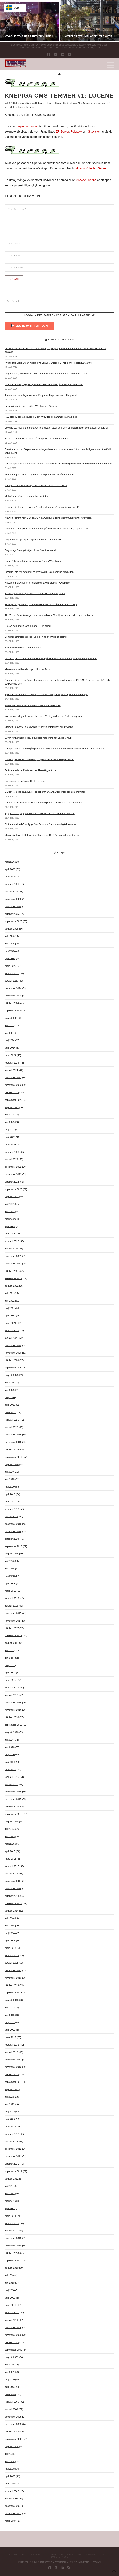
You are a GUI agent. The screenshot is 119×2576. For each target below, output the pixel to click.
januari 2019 (11, 1516)
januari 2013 (11, 2052)
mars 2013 (10, 2037)
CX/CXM (97, 2562)
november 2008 (13, 2424)
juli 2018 (9, 1561)
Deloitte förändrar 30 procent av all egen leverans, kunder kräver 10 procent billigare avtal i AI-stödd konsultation (58, 451)
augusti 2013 (12, 2000)
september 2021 (13, 1278)
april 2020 (10, 1404)
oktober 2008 (12, 2431)
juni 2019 (10, 1479)
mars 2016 (10, 1769)
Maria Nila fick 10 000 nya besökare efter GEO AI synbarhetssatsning (42, 835)
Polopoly (76, 131)
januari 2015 (11, 1873)
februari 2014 (12, 1955)
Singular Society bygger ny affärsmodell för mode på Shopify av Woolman (44, 384)
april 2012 (10, 2119)
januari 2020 (11, 1427)
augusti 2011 (12, 2178)
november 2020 (13, 1352)
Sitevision (87, 103)
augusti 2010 (12, 2267)
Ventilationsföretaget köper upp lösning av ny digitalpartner (36, 636)
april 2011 (10, 2208)
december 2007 (13, 2506)
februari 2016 (12, 1777)
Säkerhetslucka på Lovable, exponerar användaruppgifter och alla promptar (45, 791)
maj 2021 (10, 1308)
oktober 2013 (12, 1985)
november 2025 (13, 906)
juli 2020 (9, 1382)
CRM (34, 2562)
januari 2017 (11, 1695)
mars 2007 (10, 2520)
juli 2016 (9, 1739)
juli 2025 (9, 936)
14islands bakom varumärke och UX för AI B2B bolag (33, 705)
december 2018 (13, 1524)
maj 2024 (10, 1040)
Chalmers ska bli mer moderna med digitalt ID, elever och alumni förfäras (44, 802)
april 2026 (10, 869)
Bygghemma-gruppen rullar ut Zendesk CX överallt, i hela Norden (40, 813)
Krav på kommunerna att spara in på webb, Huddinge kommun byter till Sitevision (48, 517)
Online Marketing (79, 2562)
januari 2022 (11, 1248)
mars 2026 (10, 876)
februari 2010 (12, 2312)
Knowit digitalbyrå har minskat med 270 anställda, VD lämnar (37, 582)
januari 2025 (11, 980)
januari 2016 (11, 1784)
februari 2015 (12, 1866)
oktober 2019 (12, 1449)
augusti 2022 (12, 1196)
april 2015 (10, 1851)
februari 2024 (12, 1062)
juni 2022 (10, 1211)
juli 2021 (9, 1293)
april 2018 (10, 1583)
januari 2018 (11, 1605)
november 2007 (13, 2513)
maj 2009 (10, 2379)
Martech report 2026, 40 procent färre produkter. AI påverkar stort (39, 474)
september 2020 (13, 1367)
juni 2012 (10, 2104)
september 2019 (13, 1457)
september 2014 (13, 1903)
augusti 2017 (12, 1643)
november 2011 (13, 2156)
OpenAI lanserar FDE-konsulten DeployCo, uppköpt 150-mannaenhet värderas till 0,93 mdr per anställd (55, 350)
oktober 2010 (12, 2253)
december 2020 (13, 1345)
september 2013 (13, 1992)
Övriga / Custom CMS (57, 103)
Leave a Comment (26, 107)
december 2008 (13, 2416)
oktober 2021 (12, 1271)
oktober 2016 (12, 1717)
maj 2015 (10, 1843)
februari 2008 (12, 2491)
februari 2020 (12, 1419)
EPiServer (62, 131)
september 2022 (13, 1189)
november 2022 (13, 1174)
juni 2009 (10, 2372)
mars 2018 (10, 1590)
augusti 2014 (12, 1910)
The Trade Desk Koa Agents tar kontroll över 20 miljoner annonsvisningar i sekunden (50, 615)
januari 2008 (11, 2498)
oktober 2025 (12, 914)
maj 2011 (10, 2201)
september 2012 (13, 2082)
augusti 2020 (12, 1375)
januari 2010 (11, 2320)
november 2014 (13, 1888)
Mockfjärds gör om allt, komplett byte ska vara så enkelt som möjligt (41, 604)
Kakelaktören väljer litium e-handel (23, 647)
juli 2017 (9, 1650)
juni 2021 (10, 1300)
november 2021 (13, 1263)
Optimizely (40, 103)
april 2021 (10, 1315)
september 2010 (13, 2260)
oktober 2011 (12, 2163)
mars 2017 (10, 1680)
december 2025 (13, 899)
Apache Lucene (28, 126)
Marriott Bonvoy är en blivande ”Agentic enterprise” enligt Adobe (39, 727)
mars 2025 (10, 966)
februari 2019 (12, 1509)
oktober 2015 (12, 1806)
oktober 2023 (12, 1092)
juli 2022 (9, 1204)
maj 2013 (10, 2022)
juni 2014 (10, 1925)
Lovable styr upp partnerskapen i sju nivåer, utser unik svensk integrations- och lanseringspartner (56, 427)
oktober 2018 (12, 1538)
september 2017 (13, 1635)
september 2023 (13, 1100)
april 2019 (10, 1494)
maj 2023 (10, 1129)
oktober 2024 (12, 1003)
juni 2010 (10, 2282)
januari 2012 (11, 2141)
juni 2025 (10, 943)
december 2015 (13, 1791)
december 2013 (13, 1970)
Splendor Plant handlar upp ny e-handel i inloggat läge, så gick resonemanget (46, 694)
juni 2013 (10, 2015)
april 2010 (10, 2297)
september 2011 (13, 2171)
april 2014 (10, 1940)
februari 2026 (12, 884)
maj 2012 (10, 2111)
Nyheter (30, 103)
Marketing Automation (53, 2562)
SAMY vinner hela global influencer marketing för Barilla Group (38, 737)
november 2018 (13, 1531)
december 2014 (13, 1881)
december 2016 (13, 1702)
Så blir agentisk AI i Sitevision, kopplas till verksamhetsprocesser (39, 759)
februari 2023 (12, 1152)
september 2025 (13, 921)
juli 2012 (9, 2096)
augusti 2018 (12, 1553)
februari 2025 (12, 973)
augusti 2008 (12, 2446)
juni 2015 (10, 1836)
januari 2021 (11, 1338)
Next (111, 21)
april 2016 (10, 1762)
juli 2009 (9, 2364)
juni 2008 (10, 2461)
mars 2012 (10, 2126)
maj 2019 (10, 1486)
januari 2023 (11, 1159)
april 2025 (10, 958)
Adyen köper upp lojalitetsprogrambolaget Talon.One (33, 539)
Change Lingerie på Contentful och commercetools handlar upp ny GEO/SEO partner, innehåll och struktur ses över (57, 682)
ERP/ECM (12, 103)
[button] (110, 65)
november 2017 (13, 1620)
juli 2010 (9, 2275)
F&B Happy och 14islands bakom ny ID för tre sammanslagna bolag (41, 416)
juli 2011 (9, 2186)
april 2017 (10, 1672)
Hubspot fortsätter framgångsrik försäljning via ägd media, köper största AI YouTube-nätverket (54, 748)
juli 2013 (9, 2007)
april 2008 (10, 2476)
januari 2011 (11, 2230)
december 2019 (13, 1434)
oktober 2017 (12, 1628)
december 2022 (13, 1166)
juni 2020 (10, 1390)
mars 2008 (10, 2483)
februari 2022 (12, 1241)
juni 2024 (10, 1033)
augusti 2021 (12, 1285)
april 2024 (10, 1047)
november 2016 (13, 1709)
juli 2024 (9, 1025)
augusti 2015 (12, 1821)
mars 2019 (10, 1501)
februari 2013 (12, 2044)
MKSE (65, 2557)
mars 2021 (10, 1323)
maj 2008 (10, 2468)
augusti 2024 (12, 1018)
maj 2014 (10, 1933)
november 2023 (13, 1085)
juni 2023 (10, 1122)
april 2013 (10, 2029)
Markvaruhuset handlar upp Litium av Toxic (27, 669)
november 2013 (13, 1977)
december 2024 (13, 988)
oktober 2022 (12, 1181)
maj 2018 (10, 1576)
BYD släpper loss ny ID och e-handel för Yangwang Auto (35, 593)
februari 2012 (12, 2134)
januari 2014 (11, 1962)
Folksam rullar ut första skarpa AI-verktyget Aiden (31, 770)
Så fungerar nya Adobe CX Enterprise (25, 781)
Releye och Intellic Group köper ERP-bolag (28, 626)
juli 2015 (9, 1828)
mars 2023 (10, 1144)
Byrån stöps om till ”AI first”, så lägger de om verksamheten (36, 438)
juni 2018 (10, 1568)
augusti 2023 (12, 1107)
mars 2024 (10, 1055)
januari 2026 (11, 891)
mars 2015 (10, 1858)
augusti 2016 (12, 1732)
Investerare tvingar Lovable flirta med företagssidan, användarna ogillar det (45, 716)
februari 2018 (12, 1598)
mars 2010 (10, 2305)
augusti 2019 (12, 1464)
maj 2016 (10, 1754)
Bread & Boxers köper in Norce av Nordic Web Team (33, 561)
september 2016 (13, 1724)
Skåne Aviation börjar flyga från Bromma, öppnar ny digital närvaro (40, 824)
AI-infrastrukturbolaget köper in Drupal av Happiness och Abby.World (41, 395)
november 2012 (13, 2067)
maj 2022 (10, 1219)
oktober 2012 (12, 2074)
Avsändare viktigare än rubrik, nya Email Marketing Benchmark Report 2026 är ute (48, 362)
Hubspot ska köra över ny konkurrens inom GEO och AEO (36, 485)
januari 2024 (11, 1070)
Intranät (21, 103)
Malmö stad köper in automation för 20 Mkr (27, 496)
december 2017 (13, 1613)
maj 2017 (10, 1665)
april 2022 (10, 1226)
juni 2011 (10, 2193)
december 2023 (13, 1077)
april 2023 (10, 1137)
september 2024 (13, 1010)
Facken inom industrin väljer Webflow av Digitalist (31, 406)
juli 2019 (9, 1471)
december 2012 (13, 2059)
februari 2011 (12, 2223)
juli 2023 (9, 1114)
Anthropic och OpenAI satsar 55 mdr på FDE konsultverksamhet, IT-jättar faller (47, 528)
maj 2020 (10, 1397)
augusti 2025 (12, 928)
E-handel (23, 2562)
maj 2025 (10, 951)
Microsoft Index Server (91, 168)
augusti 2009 (12, 2357)
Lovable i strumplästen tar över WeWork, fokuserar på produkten (39, 572)
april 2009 (10, 2387)
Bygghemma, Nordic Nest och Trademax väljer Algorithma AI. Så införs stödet (46, 373)
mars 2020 (10, 1412)
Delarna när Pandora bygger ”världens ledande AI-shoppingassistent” (42, 507)
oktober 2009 (12, 2342)
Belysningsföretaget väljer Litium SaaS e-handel (30, 550)
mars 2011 (10, 2216)
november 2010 (13, 2245)
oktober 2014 (12, 1896)
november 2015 (13, 1799)
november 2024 (13, 995)
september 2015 (13, 1814)
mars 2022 (10, 1233)
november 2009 (13, 2335)
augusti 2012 (12, 2089)
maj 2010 (10, 2290)
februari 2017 (12, 1687)
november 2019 (13, 1442)
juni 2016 (10, 1747)
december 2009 (13, 2327)
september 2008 (13, 2439)
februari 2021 (12, 1330)
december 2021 (13, 1256)
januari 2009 (11, 2409)
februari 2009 (12, 2401)
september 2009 (13, 2349)
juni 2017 (10, 1658)
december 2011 (13, 2148)
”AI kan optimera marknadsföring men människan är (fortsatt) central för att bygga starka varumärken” (59, 463)
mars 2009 (10, 2394)
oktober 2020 (12, 1360)
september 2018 (13, 1546)
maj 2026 (10, 861)
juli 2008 (9, 2454)
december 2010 (13, 2238)
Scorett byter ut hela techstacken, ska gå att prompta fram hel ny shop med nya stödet (51, 658)
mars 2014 (10, 1948)
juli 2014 (9, 1918)
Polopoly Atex (75, 103)
